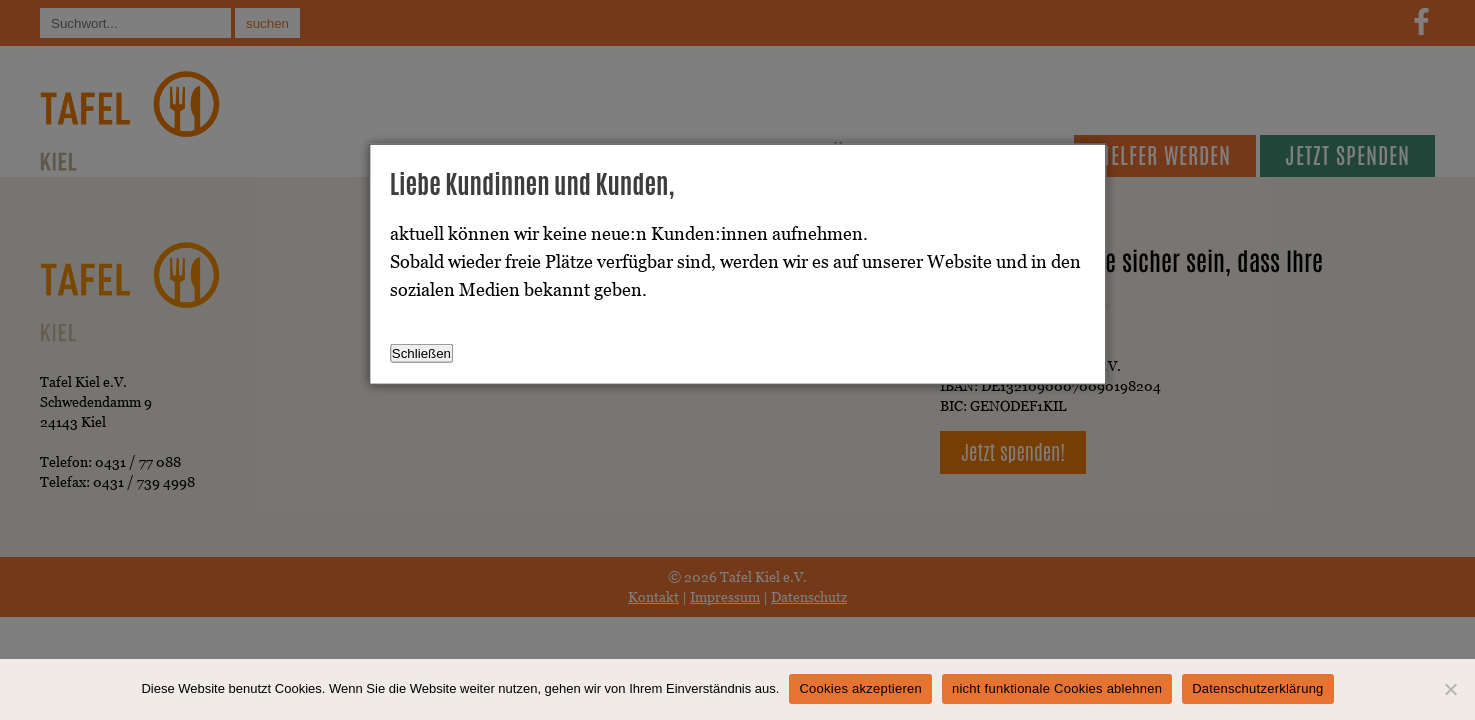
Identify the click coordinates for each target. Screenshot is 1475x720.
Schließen (421, 353)
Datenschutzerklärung (1257, 688)
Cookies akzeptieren (860, 688)
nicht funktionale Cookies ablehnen (1057, 688)
